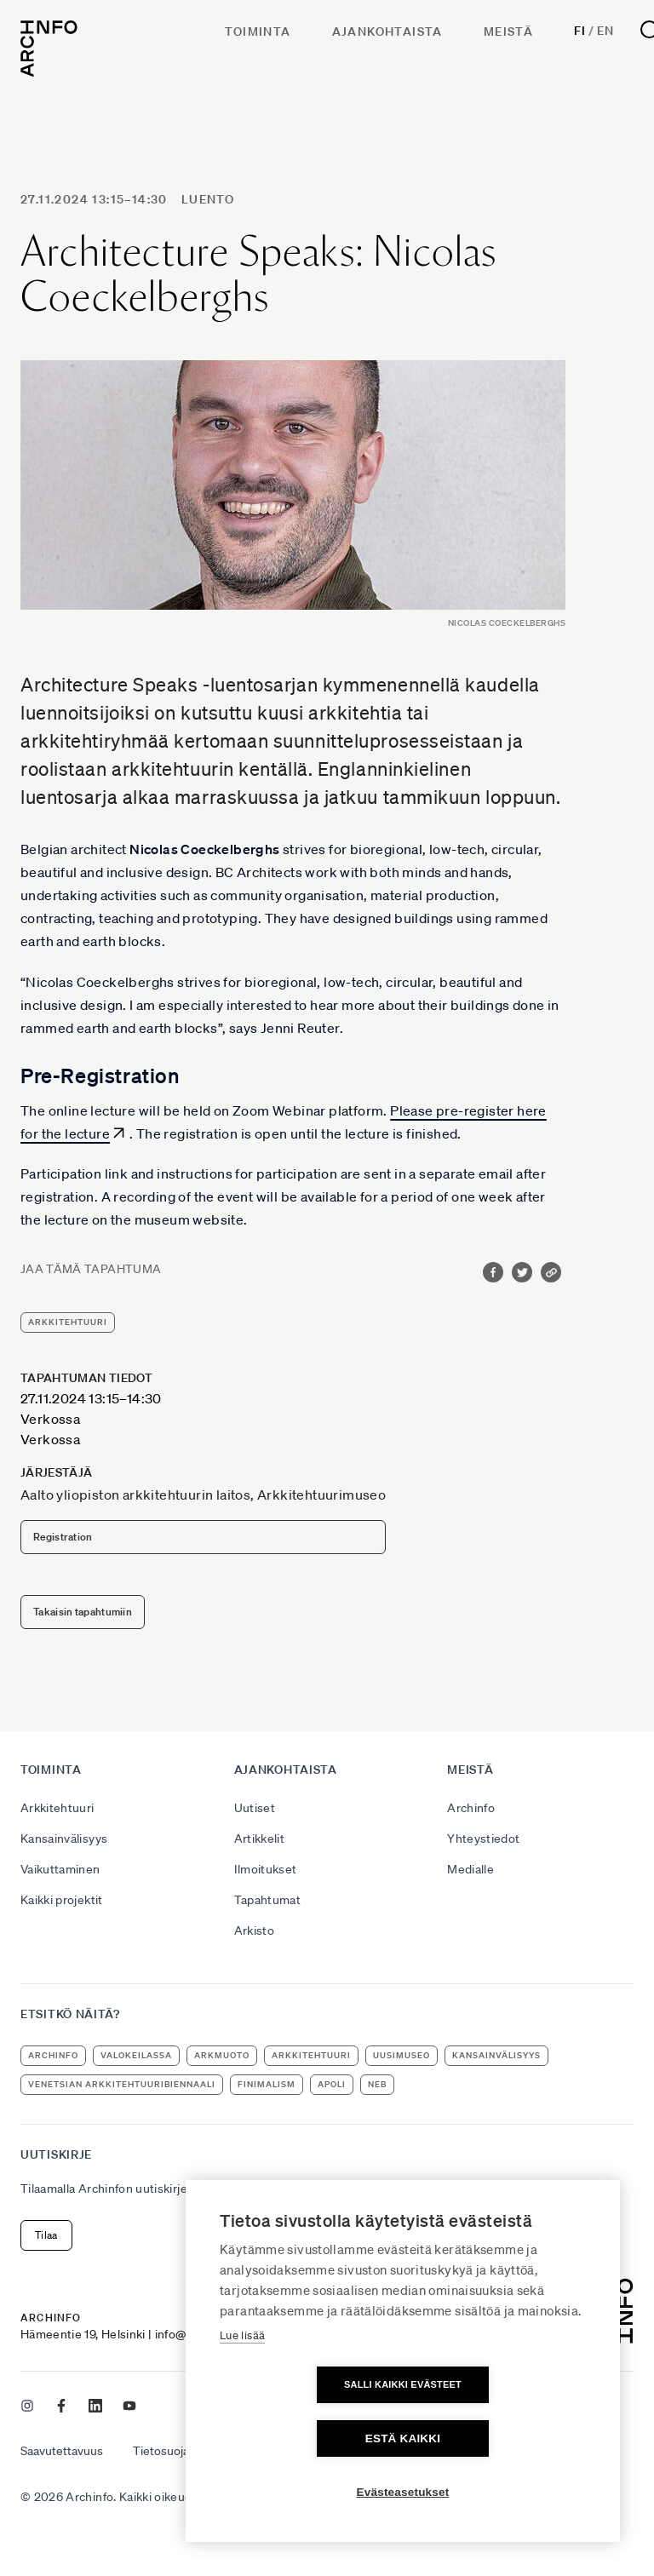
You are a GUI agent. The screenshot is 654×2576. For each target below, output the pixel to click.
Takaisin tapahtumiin (82, 1611)
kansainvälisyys (496, 2055)
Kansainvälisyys (63, 1838)
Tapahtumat (267, 1900)
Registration (63, 1536)
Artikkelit (259, 1838)
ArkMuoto (222, 2055)
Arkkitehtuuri (57, 1808)
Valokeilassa (136, 2055)
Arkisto (254, 1930)
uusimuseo (401, 2055)
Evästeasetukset (403, 2492)
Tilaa (46, 2235)
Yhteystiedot (483, 1838)
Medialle (470, 1869)
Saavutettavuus (61, 2450)
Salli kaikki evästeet (305, 2438)
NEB (377, 2084)
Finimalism (266, 2084)
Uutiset (254, 1808)
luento (207, 199)
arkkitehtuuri (67, 1322)
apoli (332, 2084)
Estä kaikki (500, 2438)
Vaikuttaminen (60, 1869)
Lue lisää (242, 2389)
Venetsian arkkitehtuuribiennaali (121, 2084)
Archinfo (471, 1808)
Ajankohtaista (387, 31)
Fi (579, 30)
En (605, 30)
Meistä (508, 31)
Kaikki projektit (61, 1900)
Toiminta (257, 31)
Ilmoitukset (265, 1869)
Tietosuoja (161, 2450)
